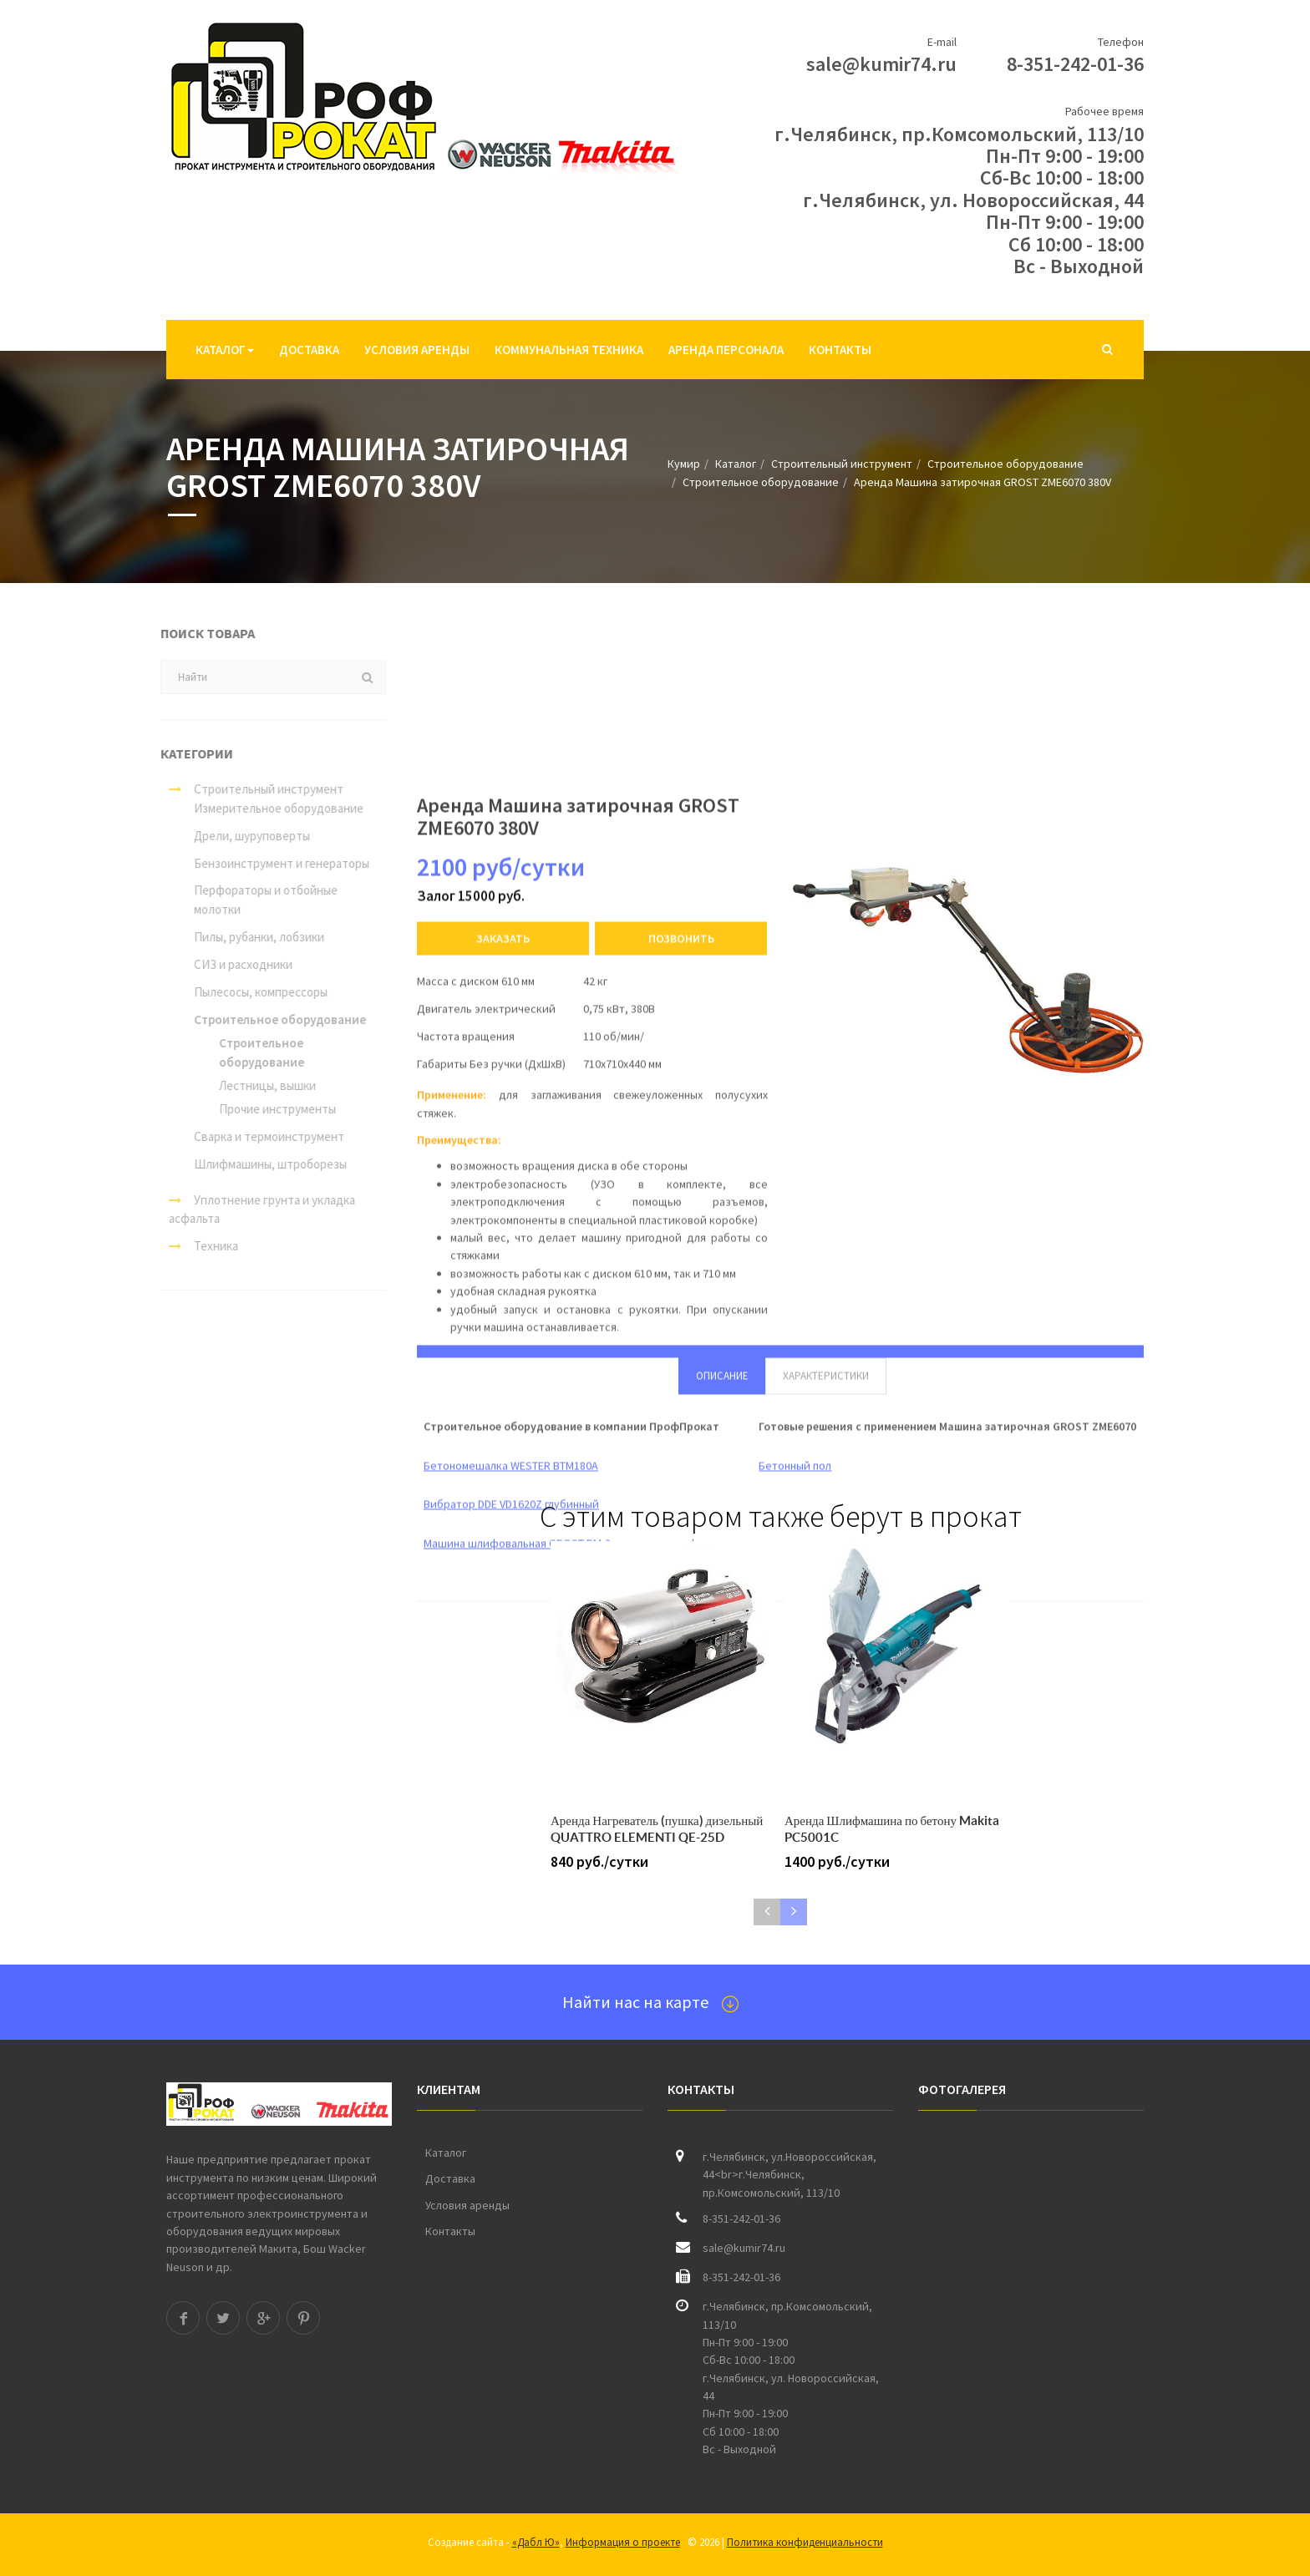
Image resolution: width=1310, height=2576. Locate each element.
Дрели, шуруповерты (243, 836)
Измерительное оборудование (270, 808)
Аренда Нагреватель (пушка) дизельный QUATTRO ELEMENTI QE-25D (657, 1828)
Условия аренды (417, 349)
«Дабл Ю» (536, 2542)
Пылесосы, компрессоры (252, 992)
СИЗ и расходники (234, 964)
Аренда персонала (726, 349)
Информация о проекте (623, 2542)
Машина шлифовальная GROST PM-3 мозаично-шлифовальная (584, 2499)
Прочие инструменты (269, 1109)
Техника (195, 1246)
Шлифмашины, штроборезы (261, 1164)
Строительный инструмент (841, 463)
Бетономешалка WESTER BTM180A (511, 2421)
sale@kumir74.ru (881, 64)
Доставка (309, 349)
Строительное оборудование (1005, 463)
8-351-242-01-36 (1075, 64)
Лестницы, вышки (259, 1085)
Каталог (224, 349)
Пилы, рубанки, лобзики (250, 937)
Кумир (684, 463)
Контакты (840, 349)
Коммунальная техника (569, 349)
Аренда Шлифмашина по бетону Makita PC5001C (891, 1828)
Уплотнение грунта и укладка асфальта (253, 1209)
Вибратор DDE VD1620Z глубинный (511, 2459)
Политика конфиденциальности (805, 2542)
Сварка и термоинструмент (260, 1136)
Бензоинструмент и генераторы (273, 863)
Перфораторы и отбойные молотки (257, 899)
